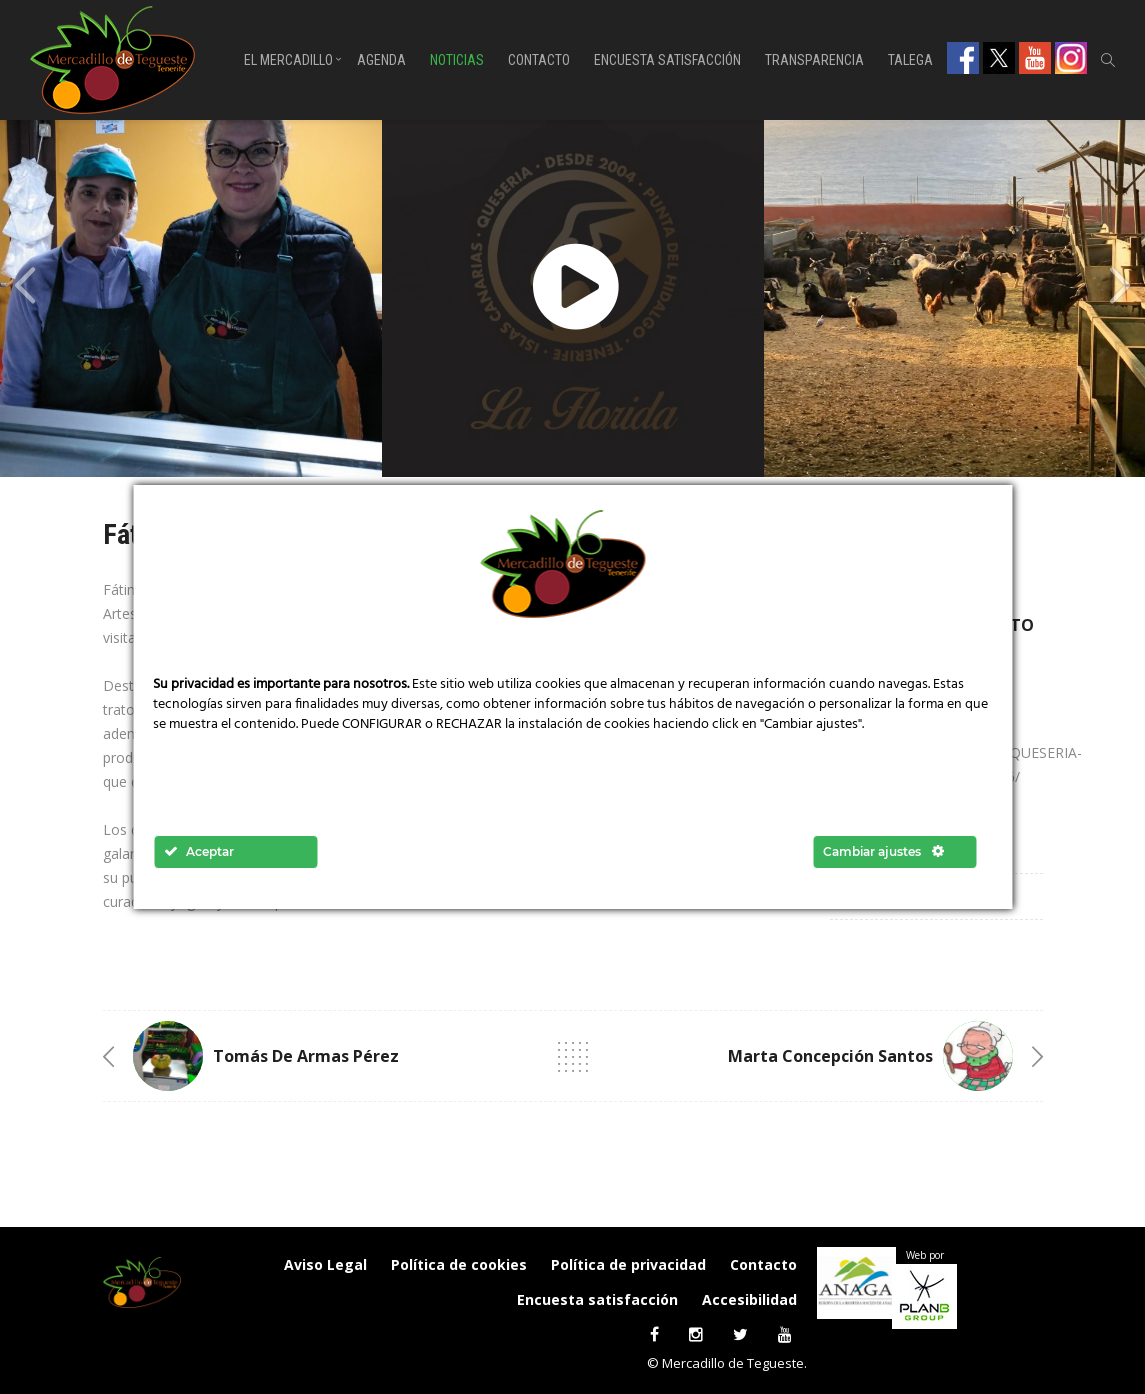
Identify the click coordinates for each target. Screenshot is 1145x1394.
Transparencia (814, 60)
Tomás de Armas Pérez (306, 1056)
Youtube (1035, 58)
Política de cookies (459, 1264)
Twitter (999, 58)
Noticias (457, 60)
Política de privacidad (628, 1264)
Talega (910, 60)
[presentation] (25, 286)
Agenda (381, 60)
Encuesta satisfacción (667, 60)
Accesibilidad (749, 1299)
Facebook (963, 58)
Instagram (1071, 58)
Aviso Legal (325, 1264)
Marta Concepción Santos (830, 1056)
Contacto (539, 60)
